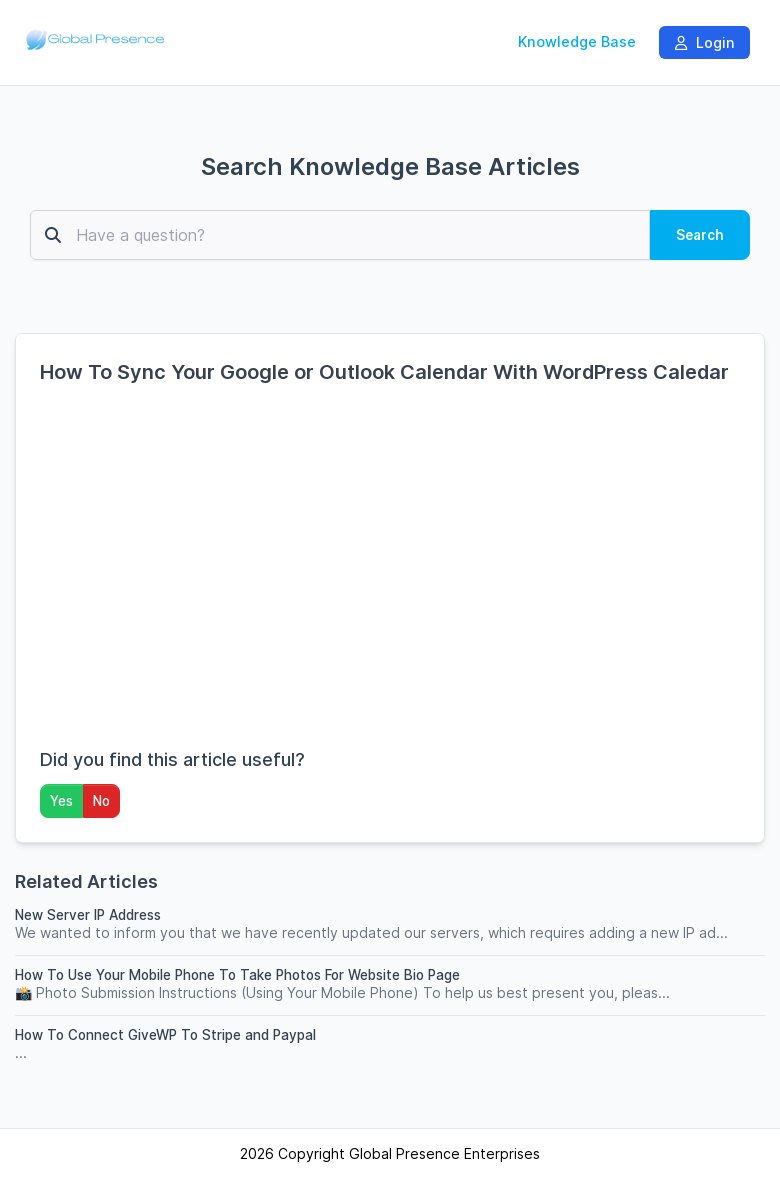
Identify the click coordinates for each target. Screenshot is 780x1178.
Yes (61, 801)
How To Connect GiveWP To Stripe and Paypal (165, 1035)
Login (704, 42)
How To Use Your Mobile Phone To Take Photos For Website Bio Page (237, 975)
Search (700, 235)
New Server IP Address (88, 915)
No (101, 801)
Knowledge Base (577, 42)
